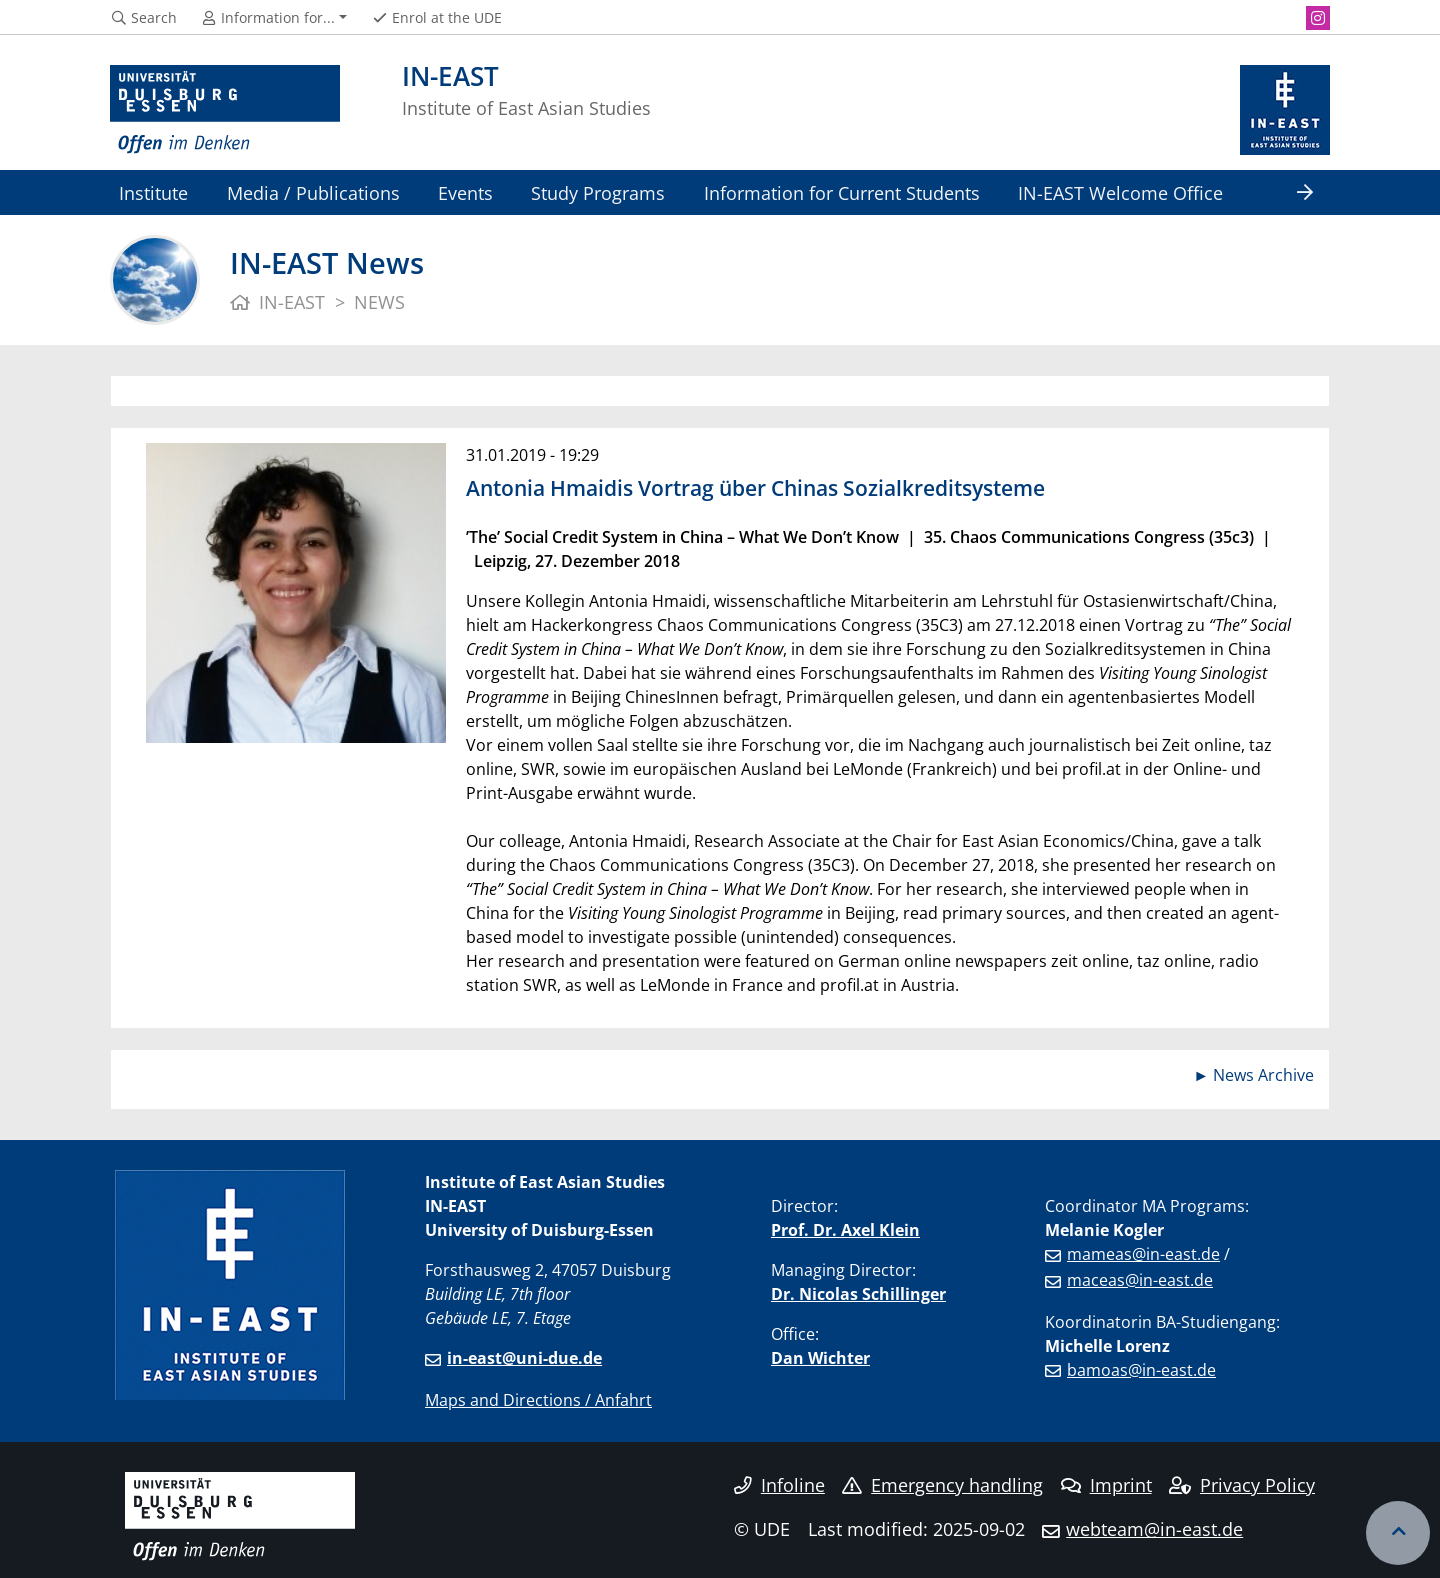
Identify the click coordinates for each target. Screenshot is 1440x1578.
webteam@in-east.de (1154, 1529)
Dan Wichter (820, 1358)
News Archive (1263, 1075)
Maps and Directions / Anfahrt (538, 1400)
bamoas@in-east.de (1141, 1370)
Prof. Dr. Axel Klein (845, 1230)
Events (465, 192)
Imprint (1106, 1485)
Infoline (779, 1485)
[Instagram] (1318, 18)
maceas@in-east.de (1140, 1280)
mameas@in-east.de (1143, 1254)
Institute (153, 192)
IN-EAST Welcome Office (1120, 192)
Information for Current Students (842, 192)
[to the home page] (225, 110)
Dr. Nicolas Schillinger (858, 1294)
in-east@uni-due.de (524, 1358)
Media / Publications (313, 192)
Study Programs (598, 192)
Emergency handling (942, 1485)
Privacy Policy (1242, 1485)
